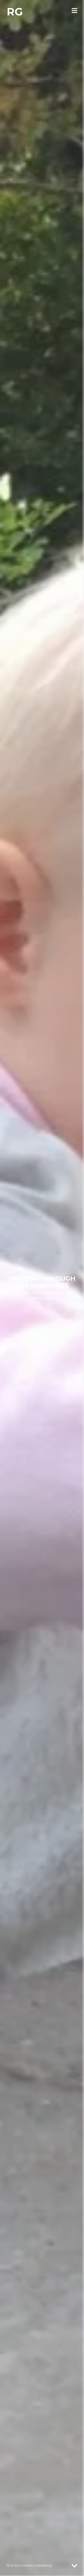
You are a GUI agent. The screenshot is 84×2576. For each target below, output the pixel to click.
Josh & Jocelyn (42, 1298)
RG (15, 11)
